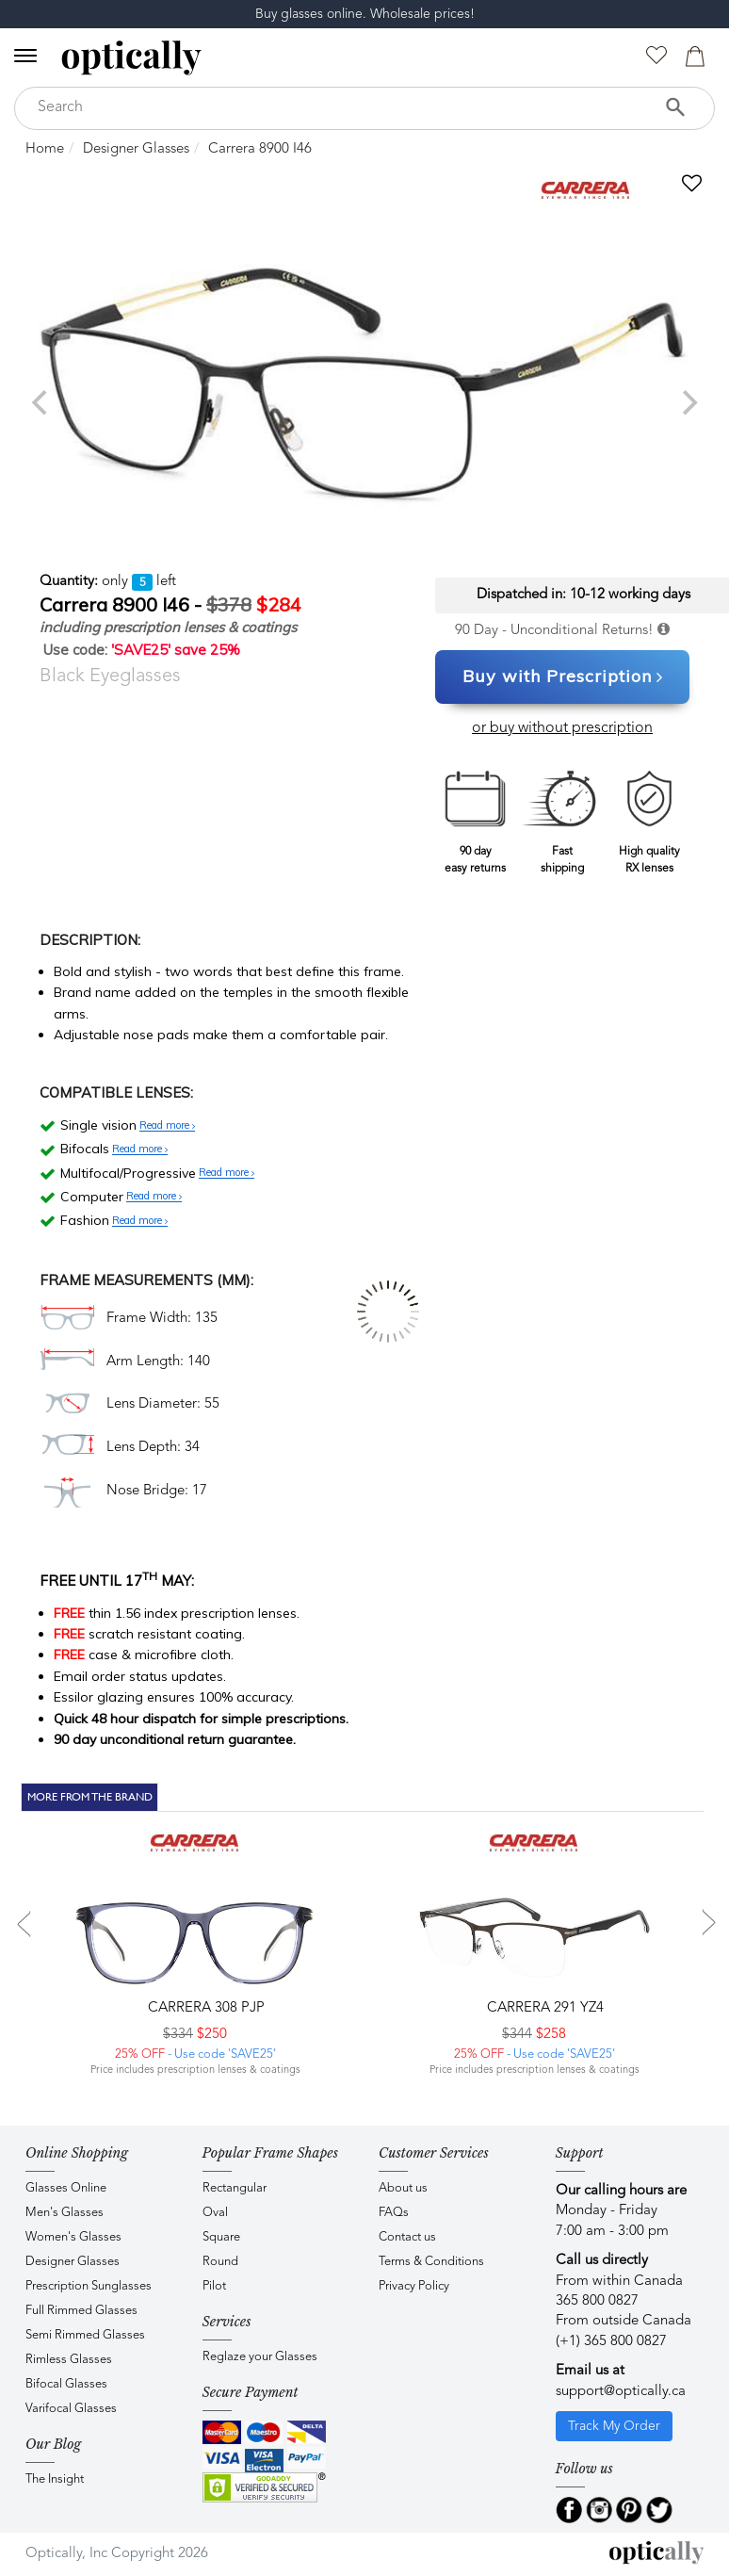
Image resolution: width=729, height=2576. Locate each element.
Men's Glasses (64, 2213)
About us (403, 2188)
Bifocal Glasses (66, 2384)
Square (221, 2237)
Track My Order (614, 2426)
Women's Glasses (73, 2237)
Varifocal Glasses (71, 2409)
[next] (687, 402)
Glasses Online (65, 2188)
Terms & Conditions (431, 2262)
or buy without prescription (562, 728)
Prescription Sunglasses (88, 2286)
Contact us (407, 2237)
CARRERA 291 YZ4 (543, 2008)
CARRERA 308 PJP (204, 2008)
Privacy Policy (414, 2286)
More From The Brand (90, 1796)
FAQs (394, 2213)
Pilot (214, 2286)
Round (220, 2262)
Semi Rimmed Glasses (85, 2335)
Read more (167, 1126)
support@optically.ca (621, 2392)
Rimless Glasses (68, 2360)
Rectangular (234, 2188)
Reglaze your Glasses (259, 2357)
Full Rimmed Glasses (81, 2311)
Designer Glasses (136, 149)
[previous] (41, 402)
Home (44, 149)
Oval (215, 2213)
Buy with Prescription (562, 677)
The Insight (54, 2479)
